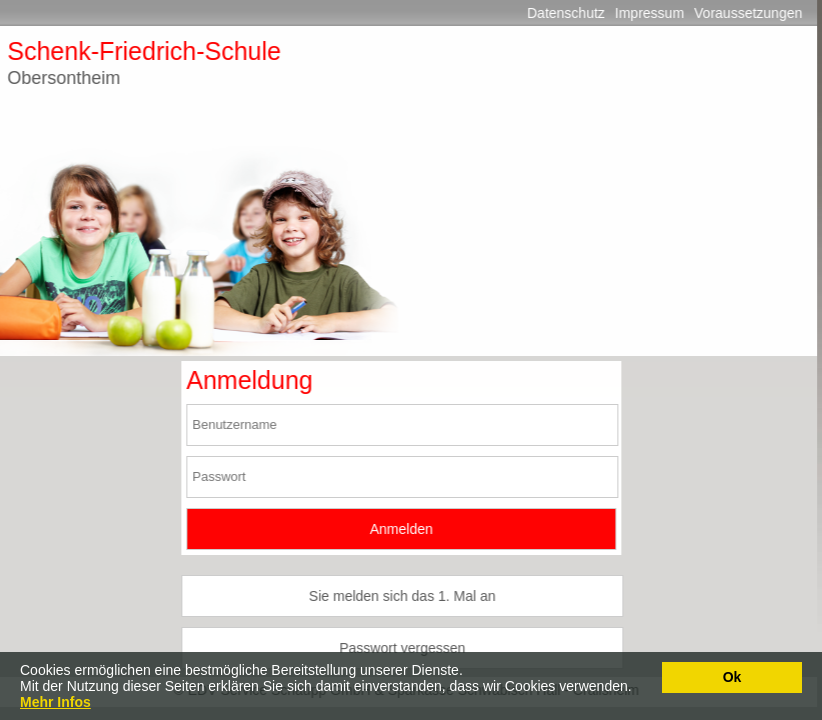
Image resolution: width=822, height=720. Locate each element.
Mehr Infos (55, 702)
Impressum (640, 13)
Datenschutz (557, 13)
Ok (732, 677)
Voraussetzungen (739, 13)
